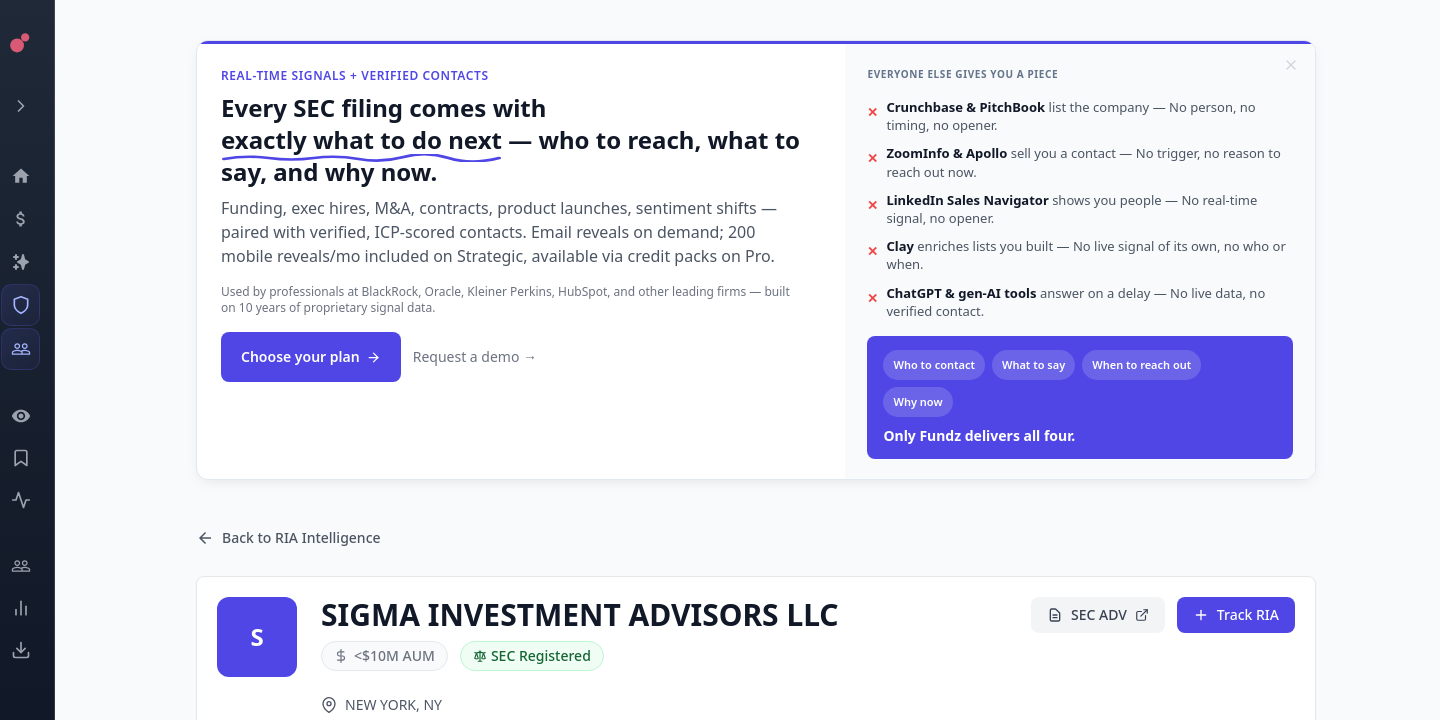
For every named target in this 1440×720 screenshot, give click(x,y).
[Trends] (35, 608)
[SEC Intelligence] (35, 305)
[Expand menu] (35, 106)
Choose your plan (311, 356)
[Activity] (35, 500)
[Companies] (35, 262)
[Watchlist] (35, 416)
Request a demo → (475, 356)
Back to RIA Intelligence (288, 537)
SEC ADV (1098, 614)
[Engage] (35, 566)
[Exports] (35, 650)
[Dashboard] (35, 176)
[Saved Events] (35, 458)
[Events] (35, 219)
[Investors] (35, 349)
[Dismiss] (1291, 65)
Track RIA (1236, 614)
